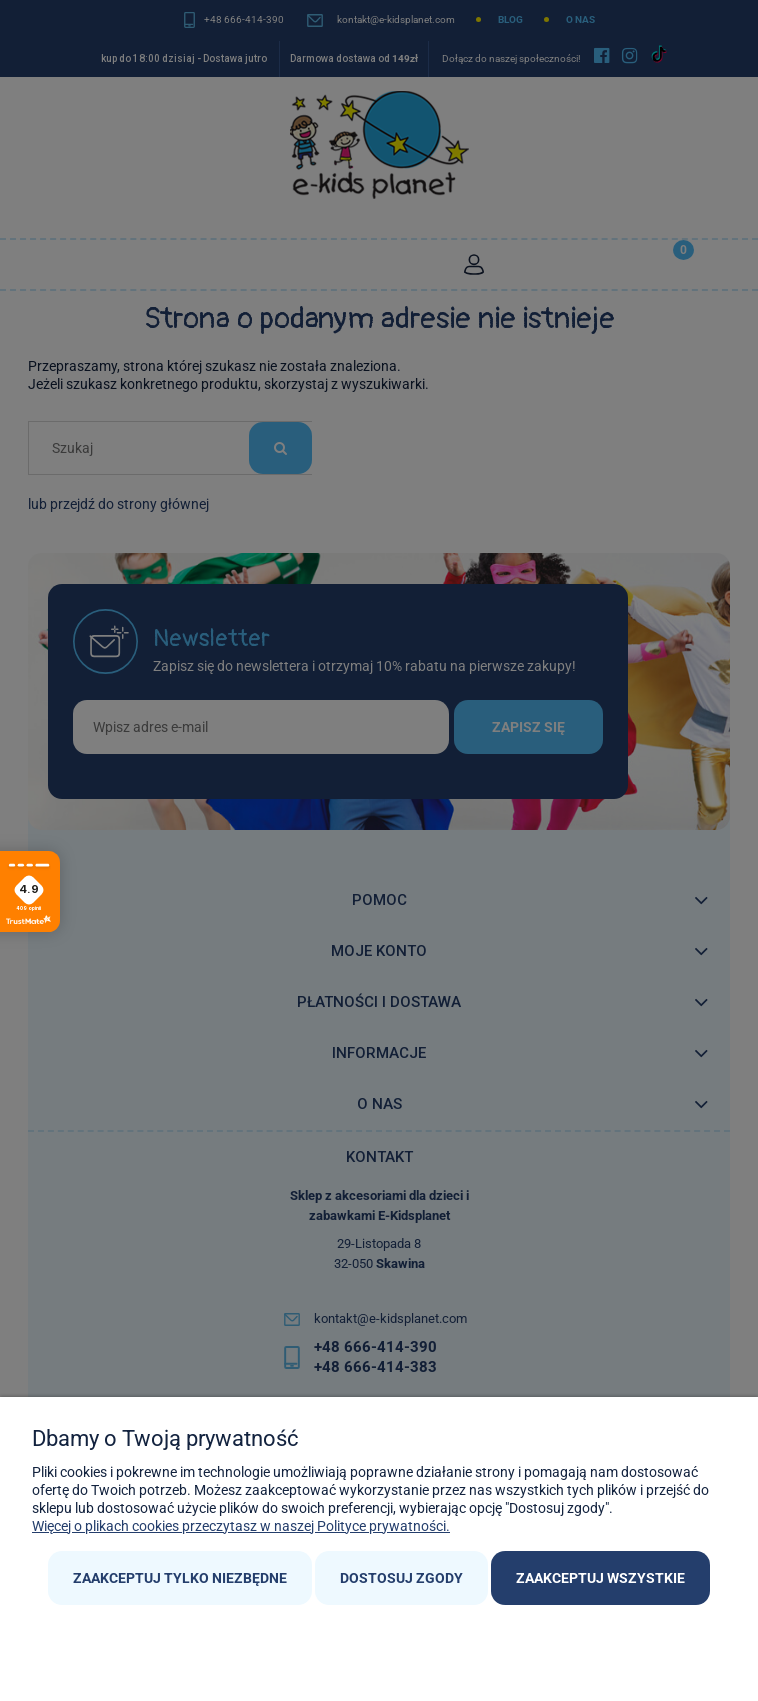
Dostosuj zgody (401, 1578)
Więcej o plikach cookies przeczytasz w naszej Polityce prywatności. (241, 1526)
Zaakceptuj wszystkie (600, 1578)
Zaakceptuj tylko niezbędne (180, 1578)
